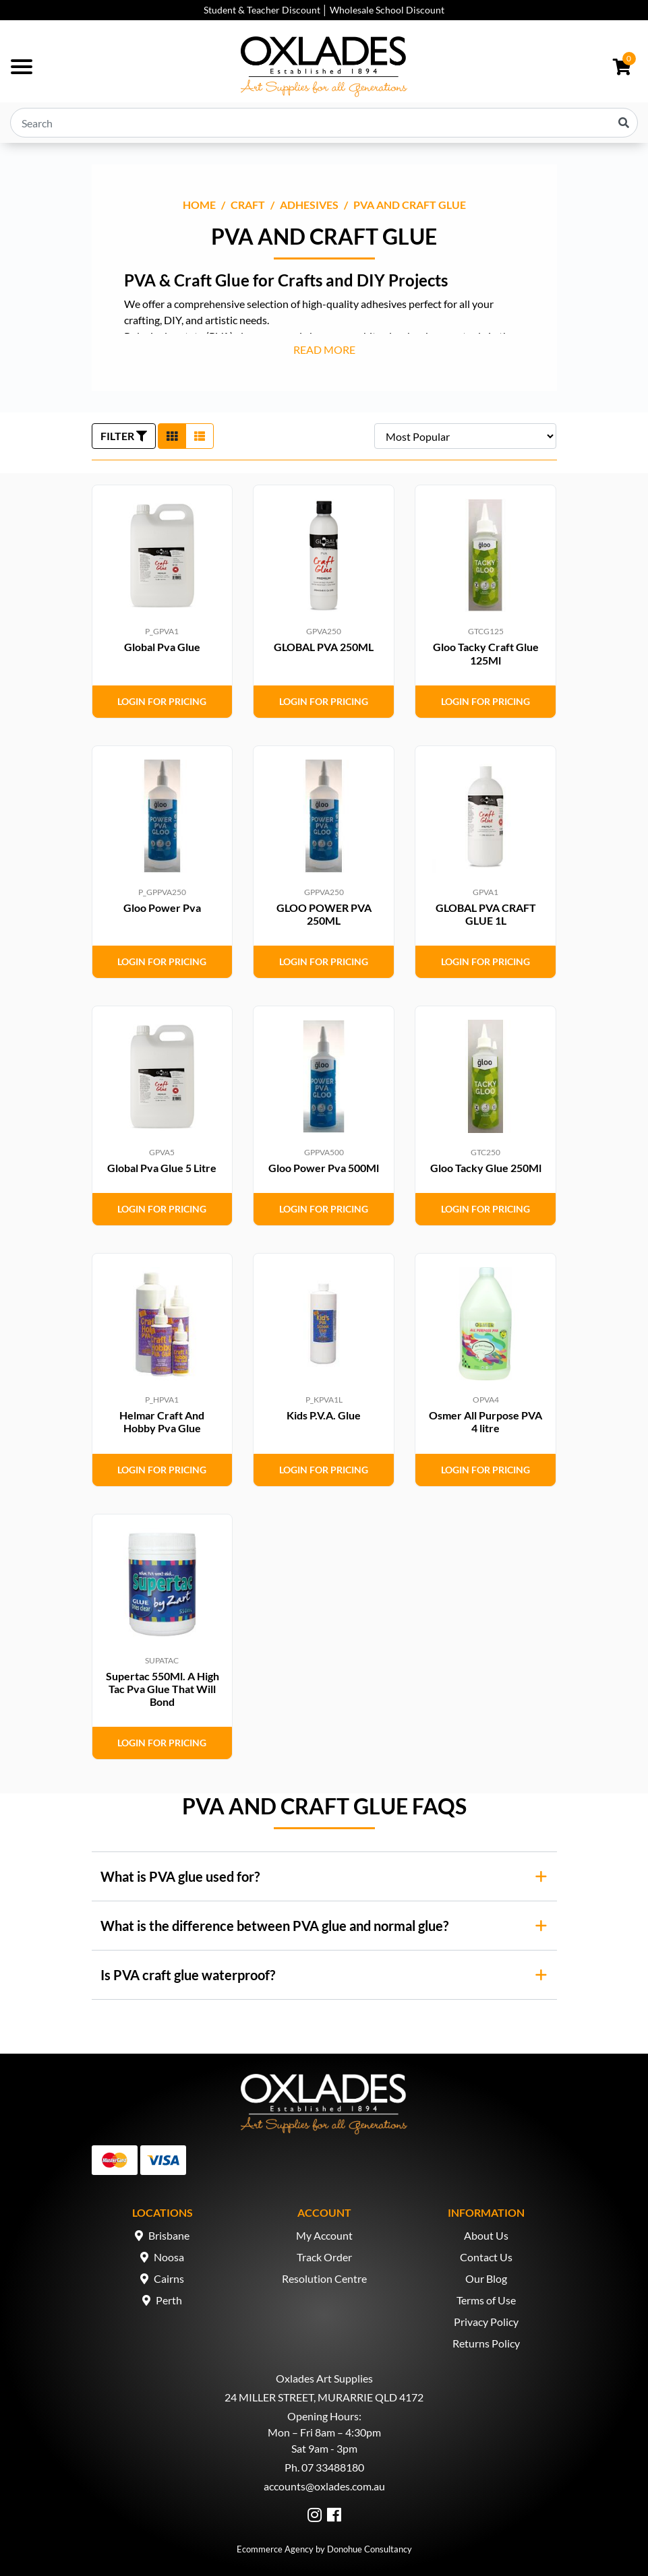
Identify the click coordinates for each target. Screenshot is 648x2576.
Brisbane (168, 2235)
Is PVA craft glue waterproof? (187, 1975)
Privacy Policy (486, 2321)
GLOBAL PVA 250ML (324, 646)
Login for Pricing (161, 701)
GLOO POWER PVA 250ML (324, 914)
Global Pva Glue (162, 646)
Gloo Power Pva (162, 907)
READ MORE (324, 349)
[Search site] (624, 122)
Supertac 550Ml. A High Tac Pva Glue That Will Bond (162, 1688)
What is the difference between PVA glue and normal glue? (274, 1926)
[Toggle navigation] (21, 67)
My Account (324, 2235)
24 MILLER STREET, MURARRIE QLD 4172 (324, 2397)
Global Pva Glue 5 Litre (161, 1167)
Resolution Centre (324, 2278)
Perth (169, 2300)
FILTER (123, 435)
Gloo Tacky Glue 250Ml (485, 1167)
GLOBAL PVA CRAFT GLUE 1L (486, 914)
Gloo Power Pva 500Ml (323, 1167)
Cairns (169, 2278)
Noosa (169, 2256)
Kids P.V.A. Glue (324, 1415)
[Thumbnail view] (172, 436)
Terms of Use (486, 2300)
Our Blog (486, 2278)
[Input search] (324, 122)
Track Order (324, 2256)
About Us (486, 2235)
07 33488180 (332, 2467)
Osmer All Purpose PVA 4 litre (485, 1421)
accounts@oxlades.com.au (324, 2486)
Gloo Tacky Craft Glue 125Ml (486, 653)
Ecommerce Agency (275, 2549)
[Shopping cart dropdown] (622, 67)
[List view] (199, 436)
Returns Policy (486, 2343)
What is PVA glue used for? (180, 1876)
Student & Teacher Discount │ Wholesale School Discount (324, 10)
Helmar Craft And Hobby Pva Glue (161, 1421)
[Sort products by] (465, 436)
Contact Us (486, 2256)
